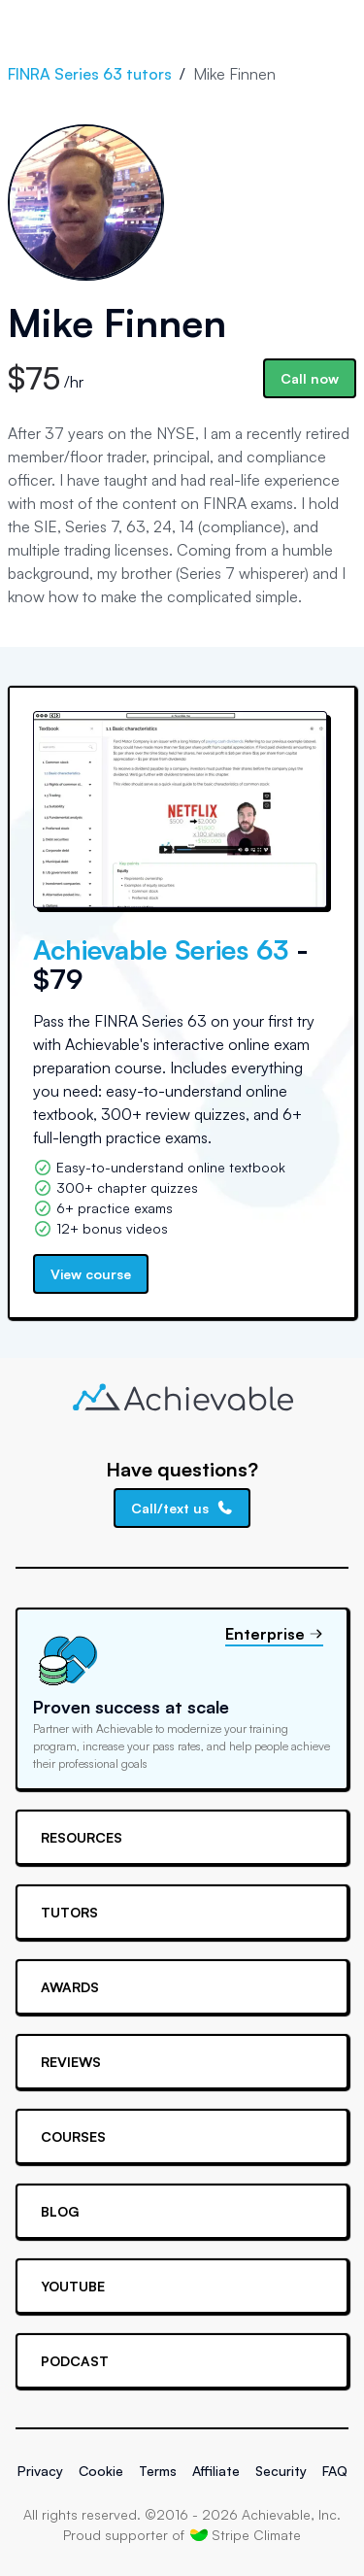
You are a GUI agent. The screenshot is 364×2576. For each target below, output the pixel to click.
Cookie (101, 2470)
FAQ (334, 2470)
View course (90, 1274)
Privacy (40, 2470)
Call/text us (182, 1508)
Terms (158, 2470)
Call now (310, 378)
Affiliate (216, 2470)
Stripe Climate (245, 2534)
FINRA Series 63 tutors (90, 74)
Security (281, 2470)
